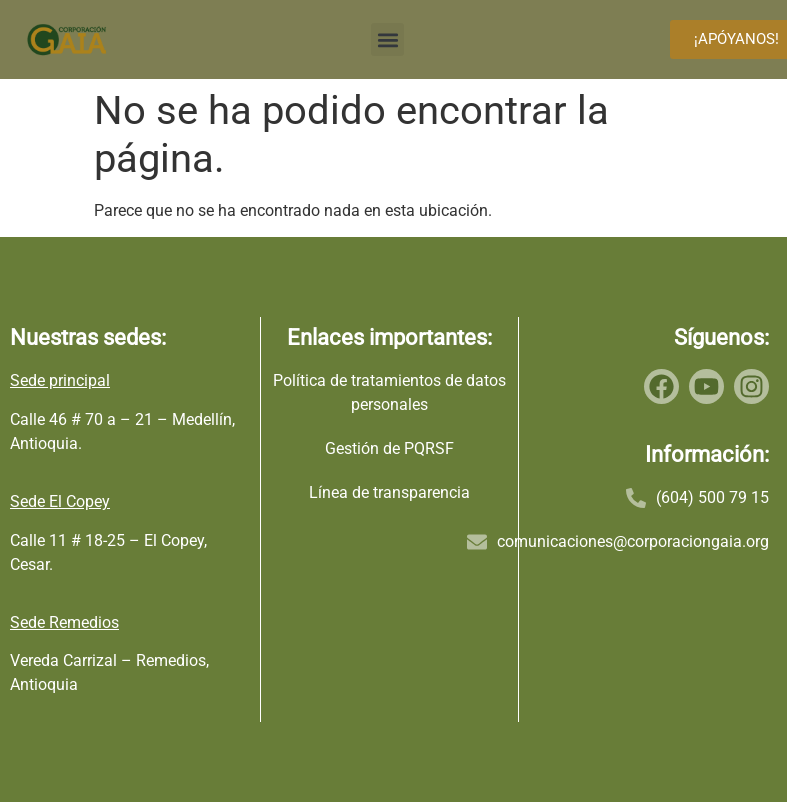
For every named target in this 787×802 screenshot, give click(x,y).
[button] (387, 39)
